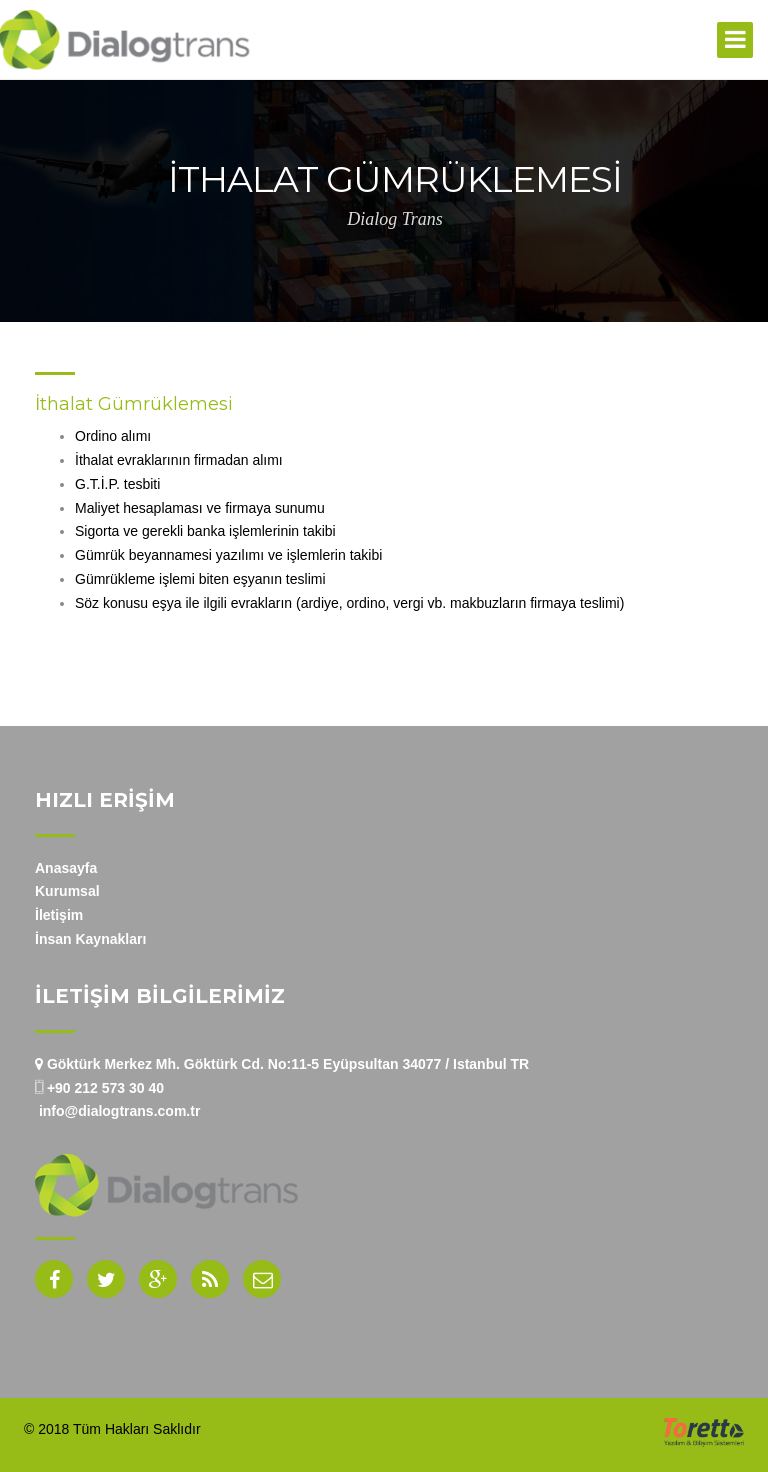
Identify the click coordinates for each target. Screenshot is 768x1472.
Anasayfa (66, 868)
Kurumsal (67, 891)
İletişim (59, 915)
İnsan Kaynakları (90, 939)
